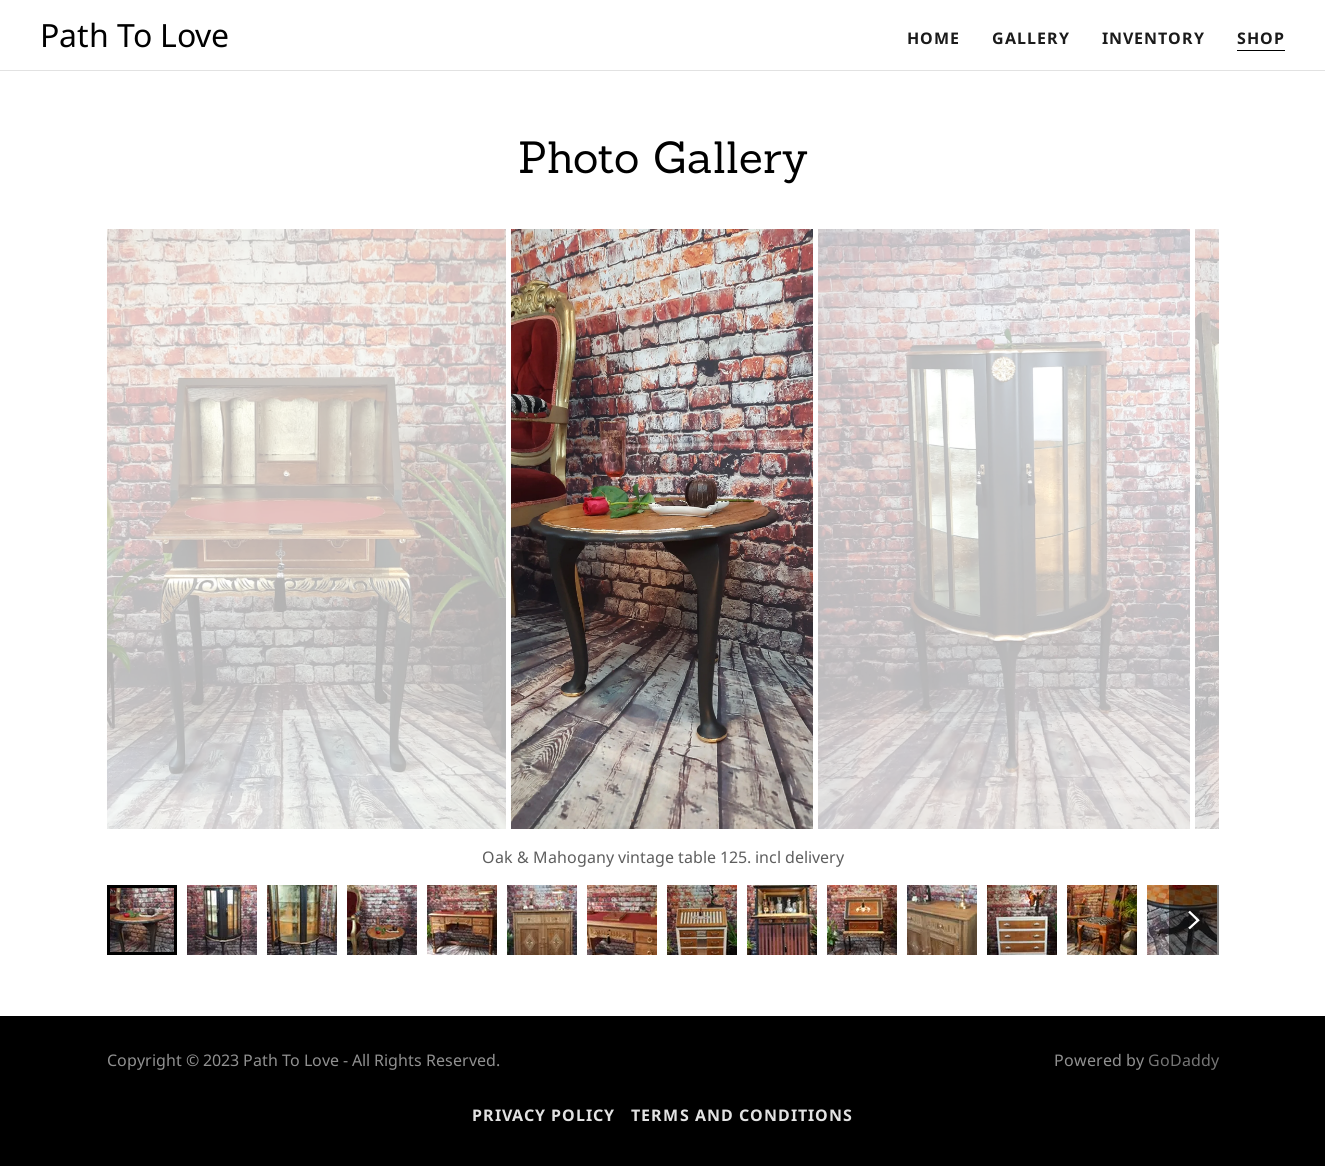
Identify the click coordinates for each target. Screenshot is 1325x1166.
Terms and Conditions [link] (741, 1115)
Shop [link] (1261, 38)
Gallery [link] (1031, 38)
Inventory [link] (1153, 38)
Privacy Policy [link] (543, 1115)
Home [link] (933, 38)
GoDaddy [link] (1183, 1060)
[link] (134, 41)
